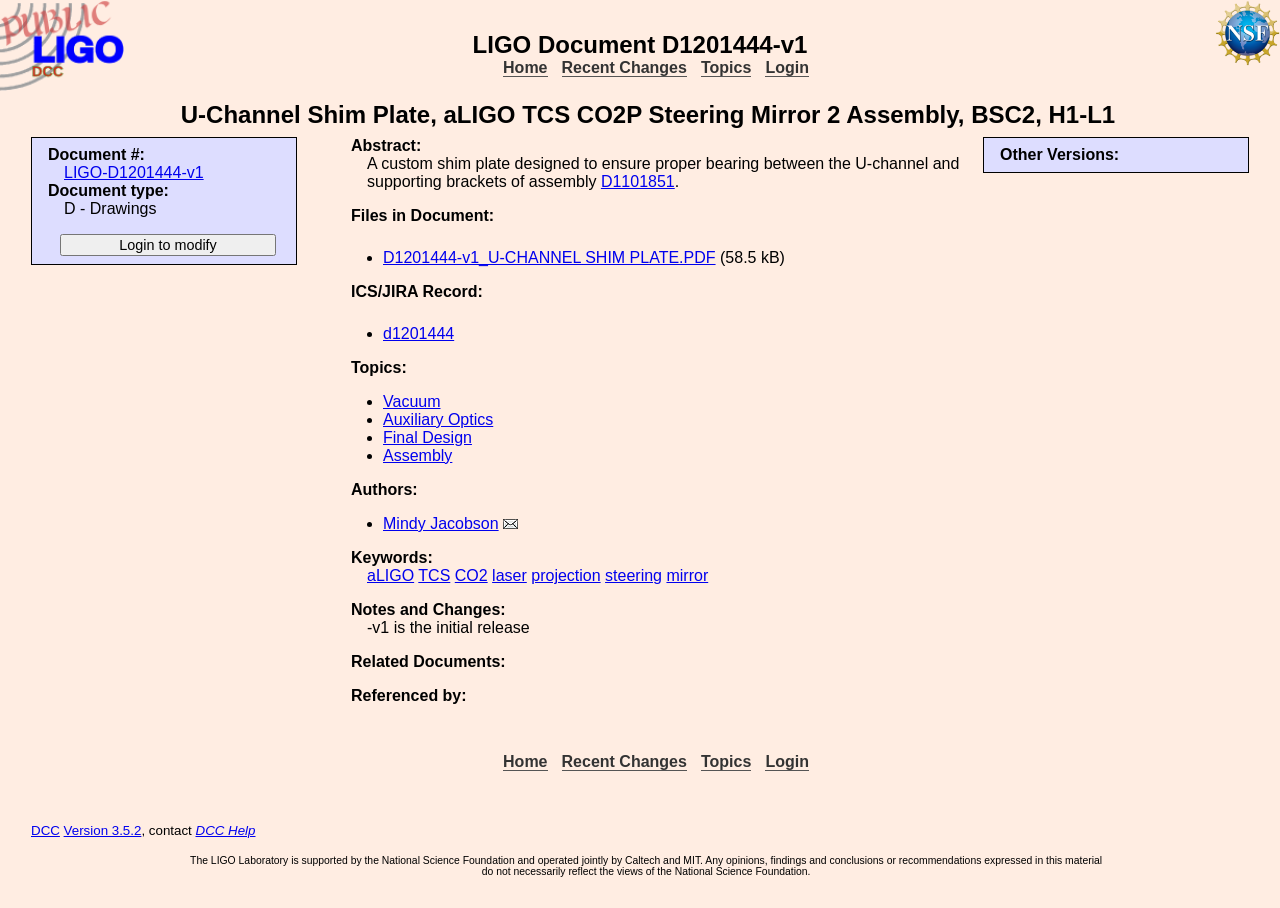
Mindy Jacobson (441, 523)
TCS (434, 575)
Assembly (417, 455)
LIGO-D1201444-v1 (134, 172)
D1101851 (638, 181)
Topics (726, 67)
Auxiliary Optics (438, 419)
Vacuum (412, 401)
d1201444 (418, 333)
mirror (687, 575)
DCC (45, 830)
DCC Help (226, 830)
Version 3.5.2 (103, 830)
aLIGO (390, 575)
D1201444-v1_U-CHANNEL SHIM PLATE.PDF (549, 257)
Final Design (427, 437)
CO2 (471, 575)
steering (633, 575)
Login (787, 67)
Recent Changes (624, 67)
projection (565, 575)
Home (525, 67)
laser (509, 575)
